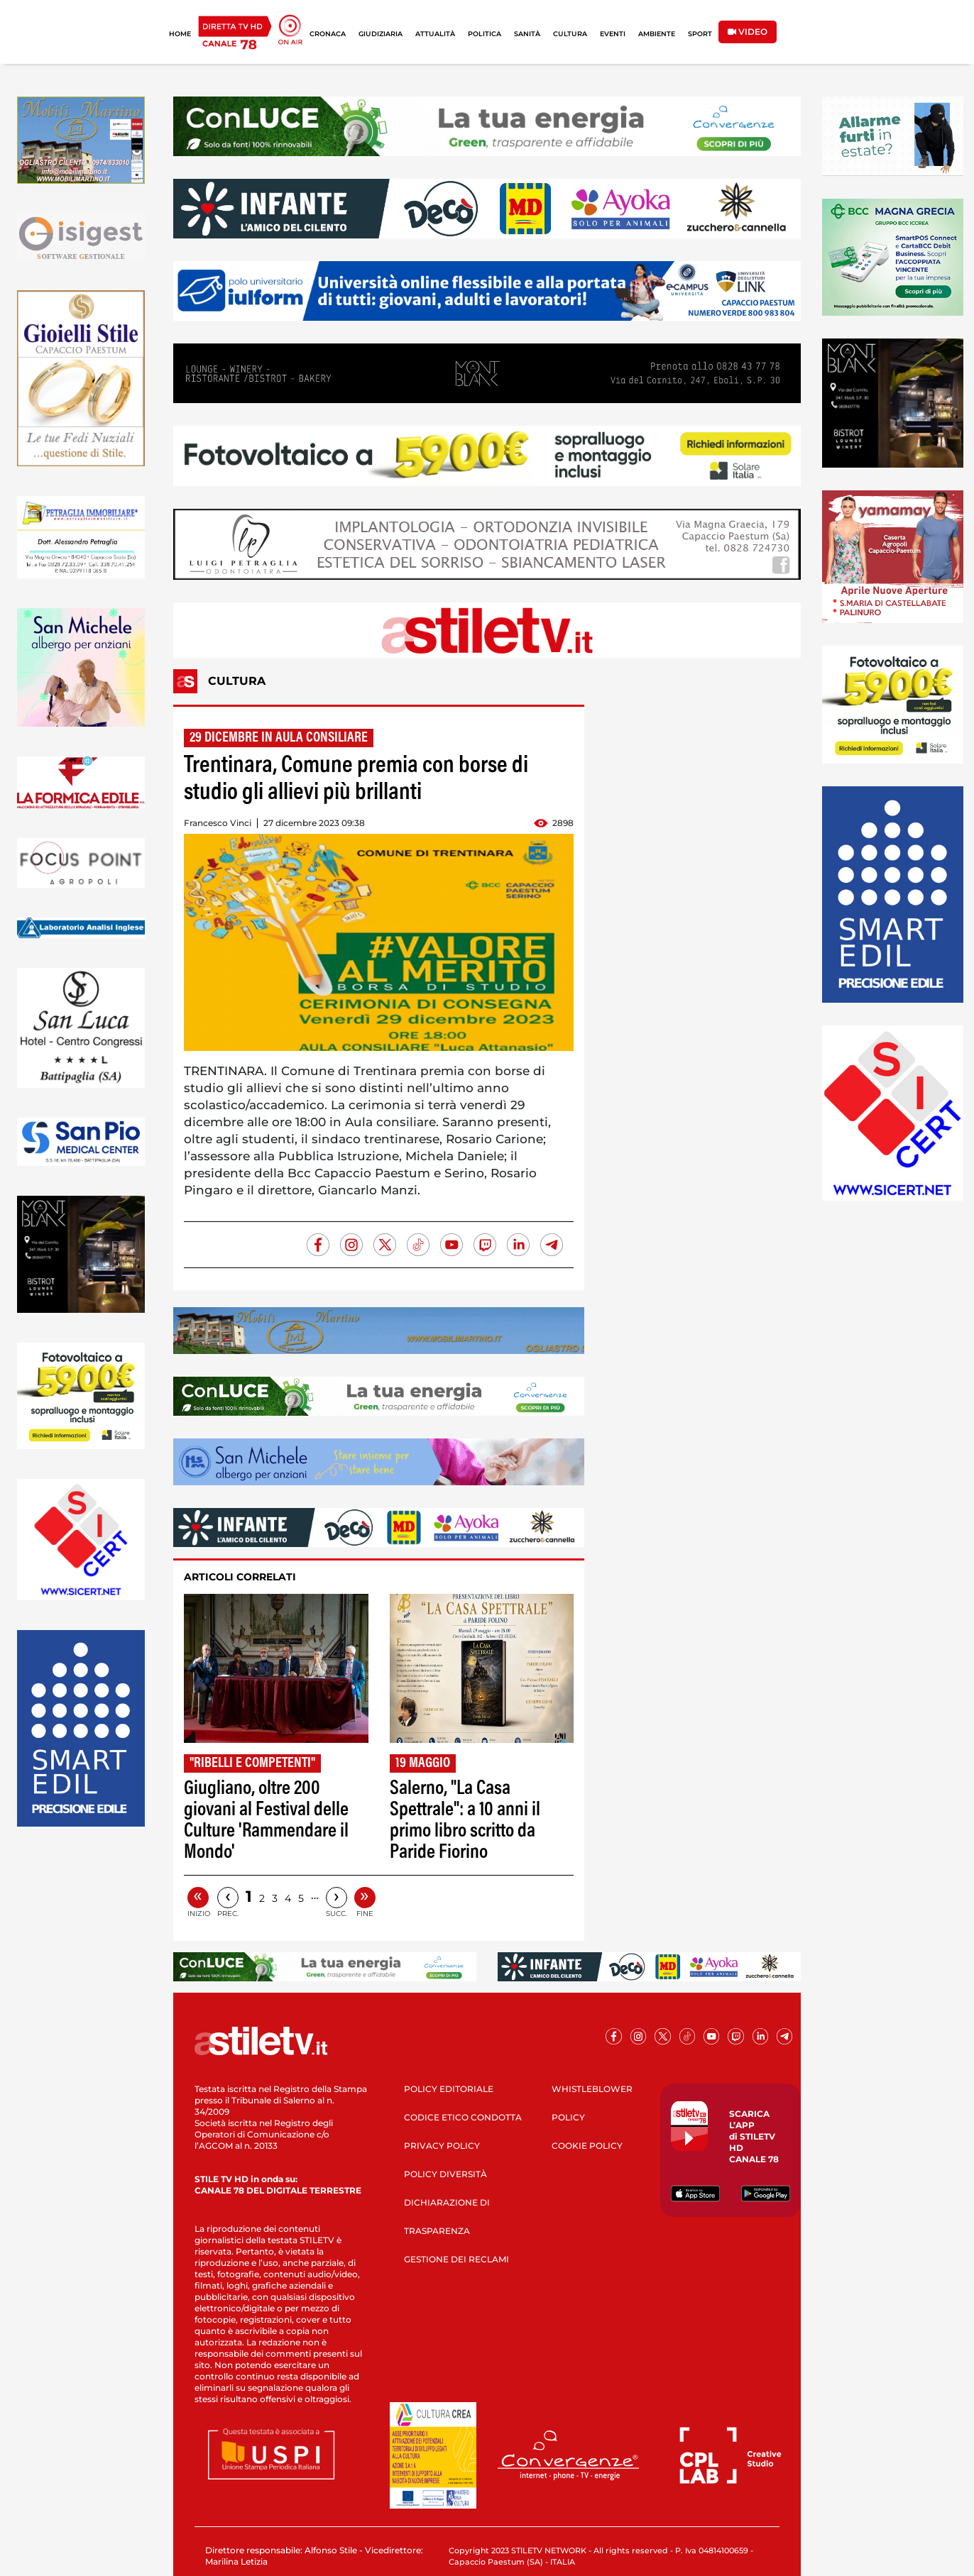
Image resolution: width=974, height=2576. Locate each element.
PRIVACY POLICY (442, 2145)
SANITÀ (527, 34)
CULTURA (570, 34)
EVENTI (612, 34)
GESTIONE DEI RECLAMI (456, 2259)
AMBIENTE (656, 34)
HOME (180, 34)
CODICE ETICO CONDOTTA (463, 2117)
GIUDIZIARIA (381, 34)
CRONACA (328, 34)
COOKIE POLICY (587, 2145)
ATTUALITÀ (435, 34)
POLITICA (484, 34)
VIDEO (747, 31)
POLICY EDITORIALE (448, 2089)
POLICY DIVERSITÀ (445, 2174)
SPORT (700, 34)
